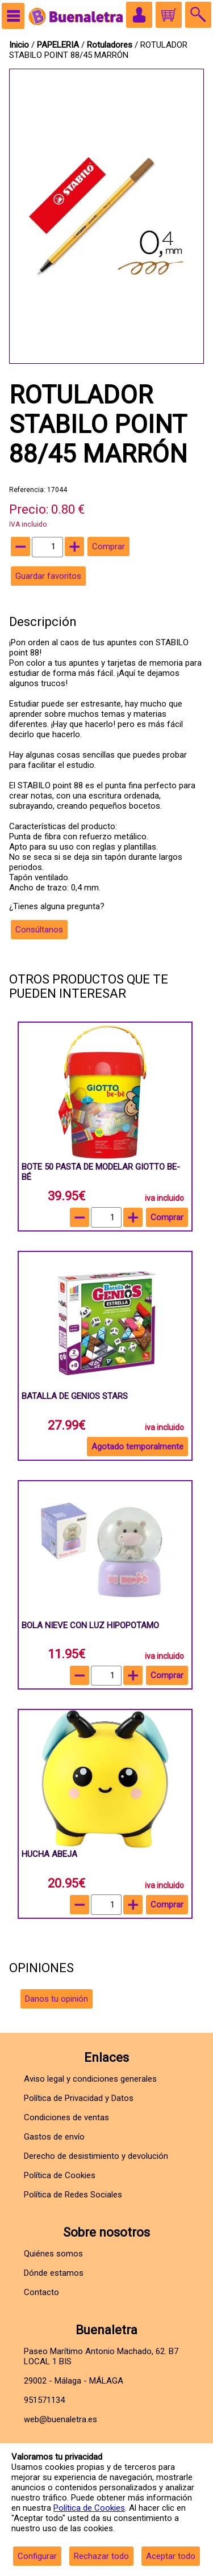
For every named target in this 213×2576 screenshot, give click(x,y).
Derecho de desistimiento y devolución (96, 2156)
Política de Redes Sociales (73, 2195)
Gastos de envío (54, 2137)
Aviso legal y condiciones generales (90, 2079)
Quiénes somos (53, 2254)
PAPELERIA (59, 45)
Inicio (19, 45)
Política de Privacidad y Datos (78, 2098)
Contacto (41, 2292)
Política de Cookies (89, 2508)
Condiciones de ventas (66, 2117)
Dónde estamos (53, 2273)
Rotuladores (109, 45)
